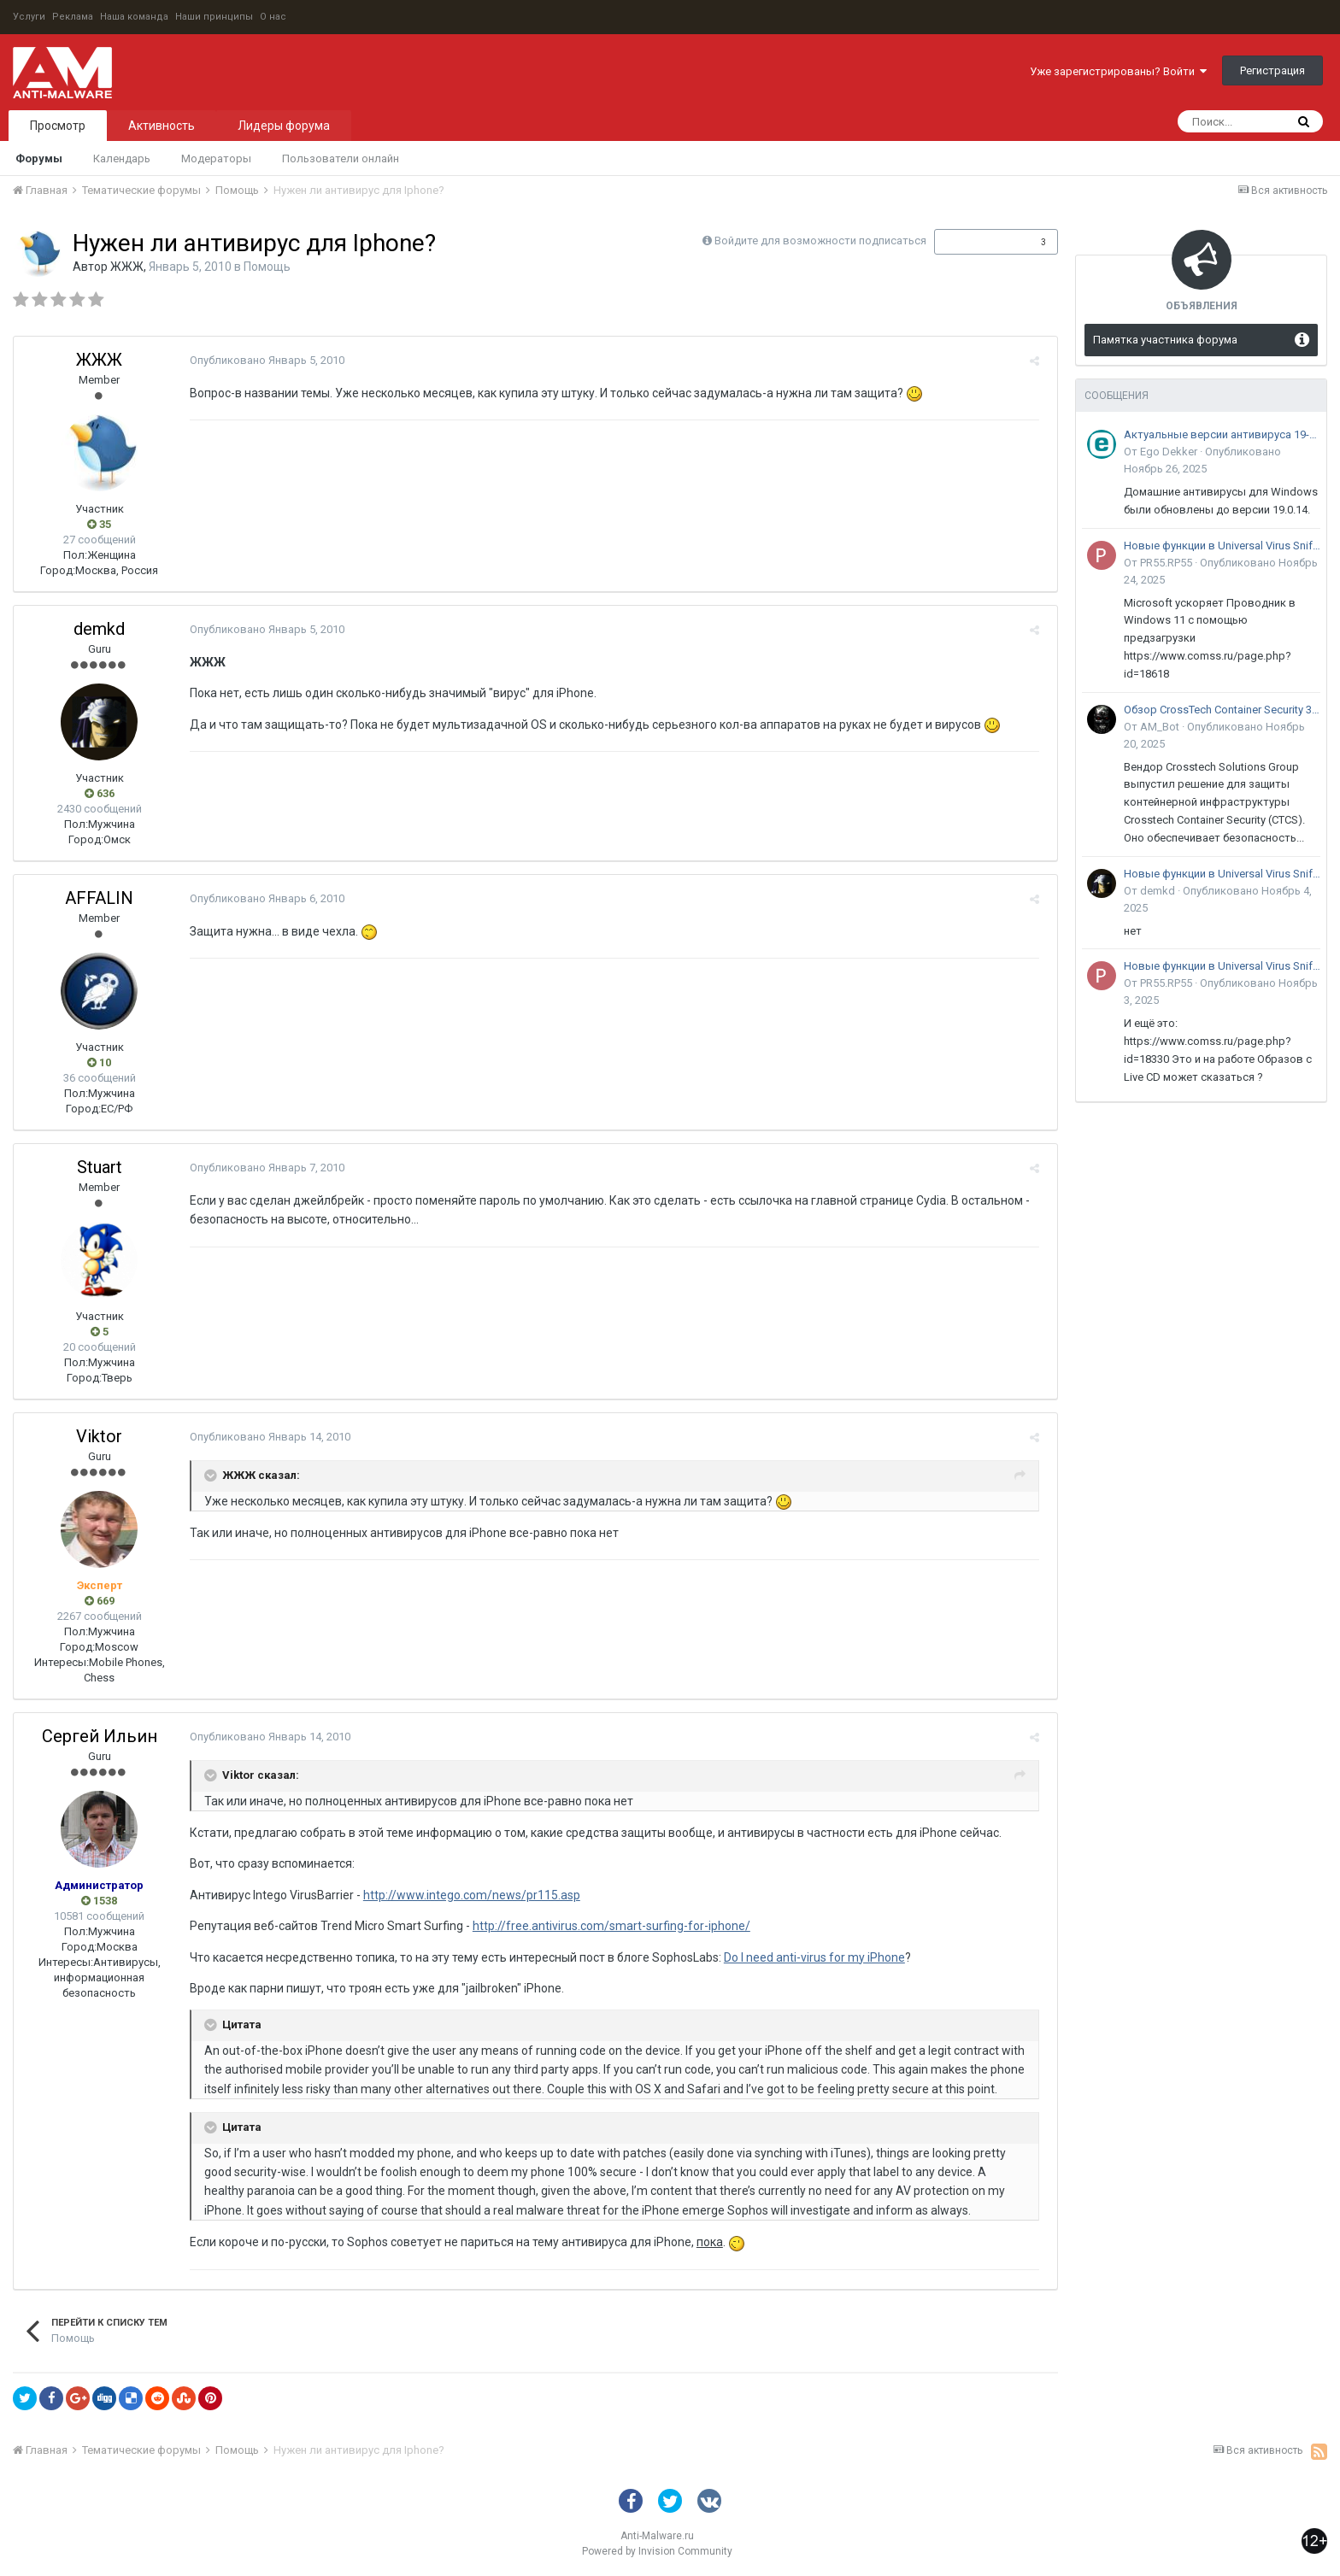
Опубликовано (262, 360)
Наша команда (134, 16)
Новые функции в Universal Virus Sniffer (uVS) (1222, 545)
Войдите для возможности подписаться (820, 240)
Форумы (38, 158)
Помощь (267, 266)
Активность (161, 125)
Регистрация (1272, 70)
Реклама (72, 16)
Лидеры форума (284, 125)
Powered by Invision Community (657, 2551)
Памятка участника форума (1165, 339)
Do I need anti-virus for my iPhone (809, 1957)
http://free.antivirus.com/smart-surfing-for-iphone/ (606, 1926)
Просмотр (57, 125)
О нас (273, 16)
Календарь (121, 158)
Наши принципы (214, 16)
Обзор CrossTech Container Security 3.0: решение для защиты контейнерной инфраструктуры (1222, 709)
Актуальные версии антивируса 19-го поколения (1222, 434)
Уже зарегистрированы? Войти (1118, 71)
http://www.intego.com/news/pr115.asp (466, 1895)
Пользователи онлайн (340, 158)
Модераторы (216, 158)
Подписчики (978, 242)
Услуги (29, 16)
